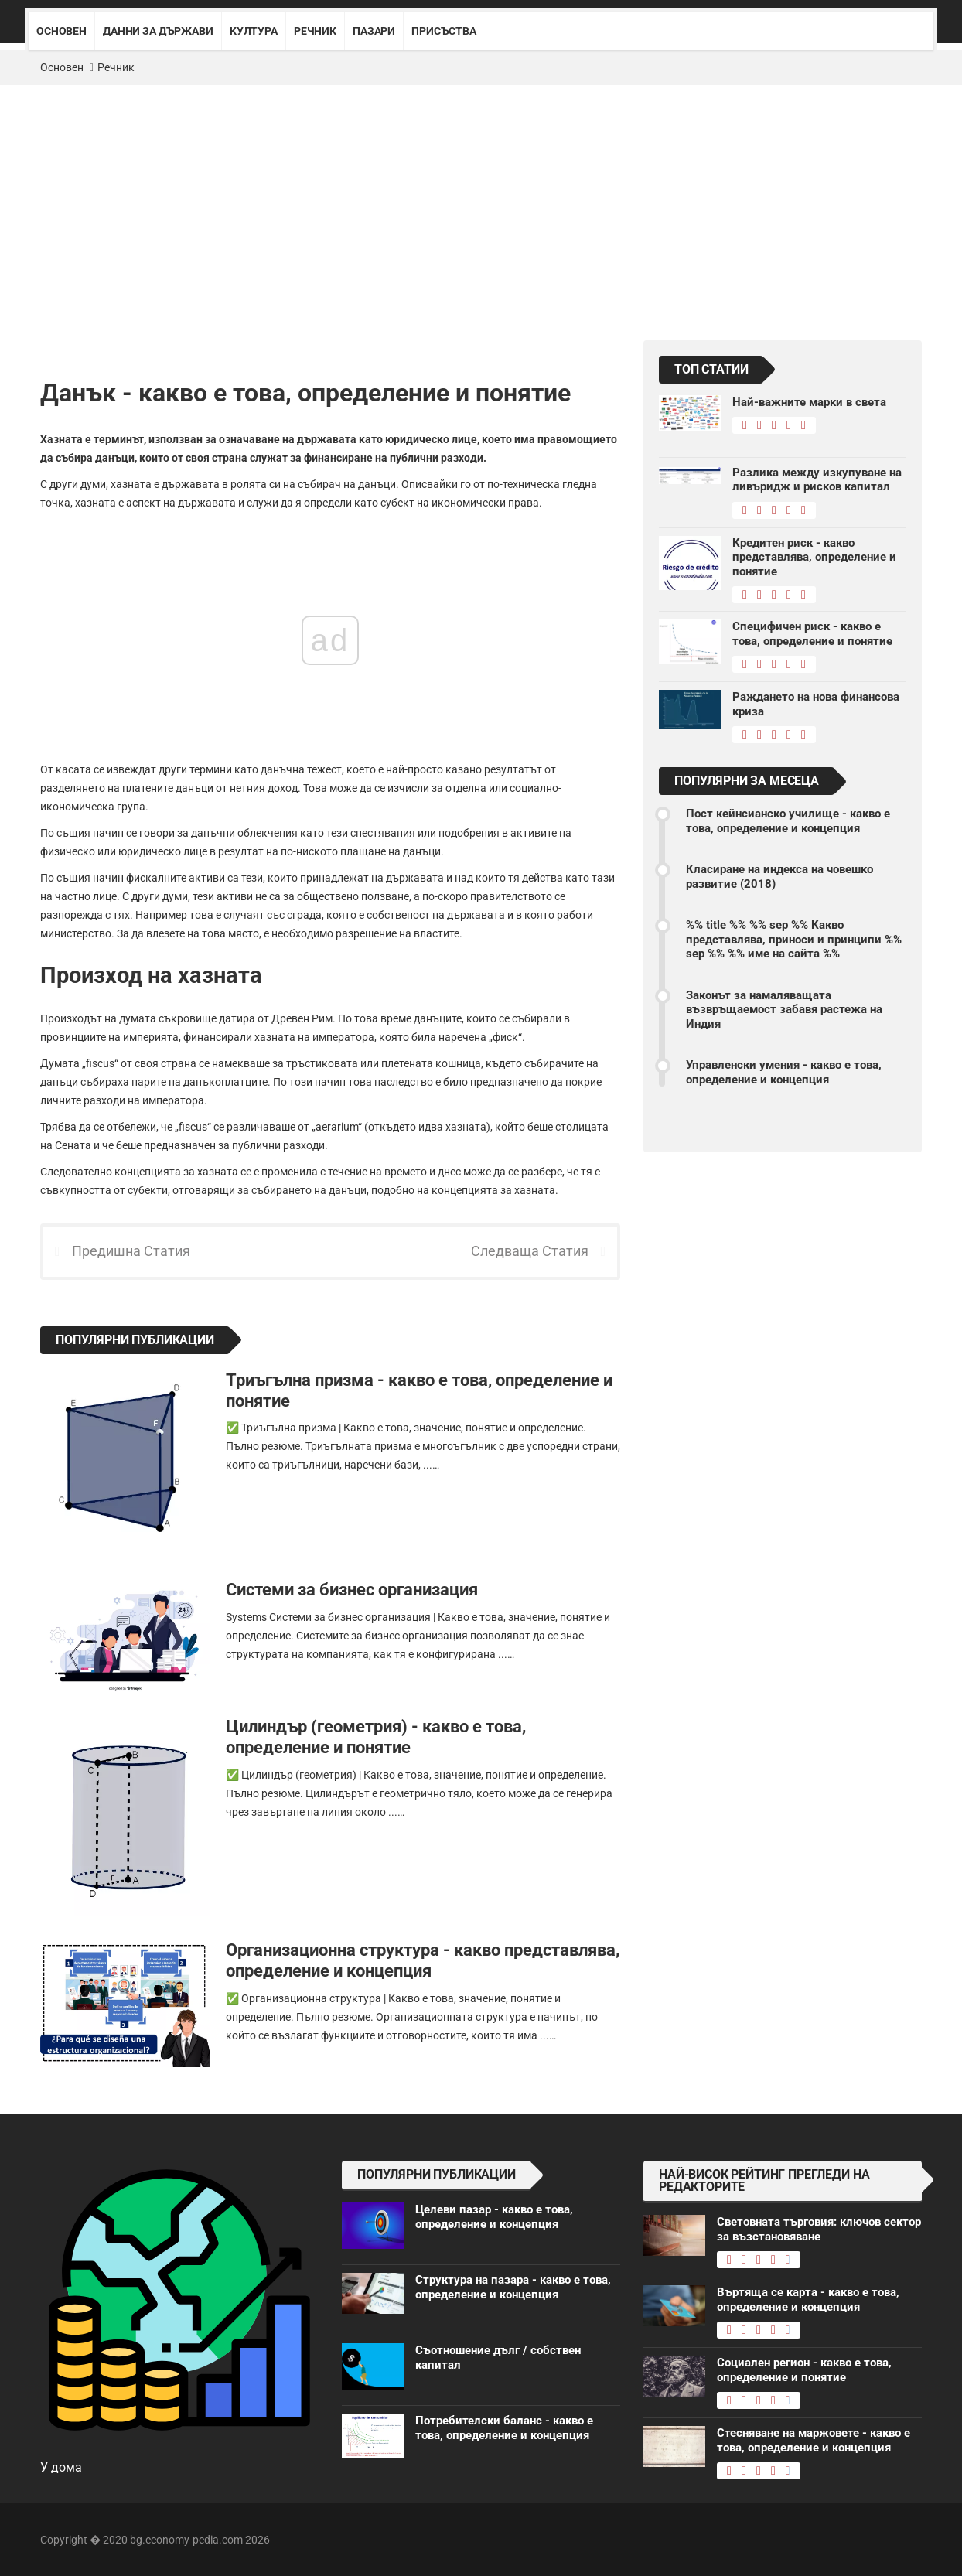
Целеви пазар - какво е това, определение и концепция (494, 2216)
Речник (315, 31)
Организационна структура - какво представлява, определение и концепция (422, 1960)
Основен (61, 31)
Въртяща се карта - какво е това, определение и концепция (808, 2299)
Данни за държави (158, 31)
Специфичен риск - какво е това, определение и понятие (812, 633)
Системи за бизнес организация (352, 1589)
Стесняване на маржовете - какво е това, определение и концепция (813, 2440)
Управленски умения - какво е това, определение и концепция (784, 1072)
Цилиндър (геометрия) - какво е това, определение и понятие (376, 1736)
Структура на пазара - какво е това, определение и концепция (513, 2287)
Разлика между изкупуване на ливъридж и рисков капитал (817, 479)
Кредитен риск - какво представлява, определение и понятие (814, 557)
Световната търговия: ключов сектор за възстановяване (819, 2229)
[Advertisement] (481, 201)
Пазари (374, 31)
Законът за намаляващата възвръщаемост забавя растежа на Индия (784, 1009)
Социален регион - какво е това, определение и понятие (804, 2369)
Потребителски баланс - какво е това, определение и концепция (504, 2427)
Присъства (443, 31)
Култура (254, 31)
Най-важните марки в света (809, 402)
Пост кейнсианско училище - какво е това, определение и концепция (788, 820)
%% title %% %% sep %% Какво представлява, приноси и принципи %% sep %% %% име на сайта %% (794, 939)
